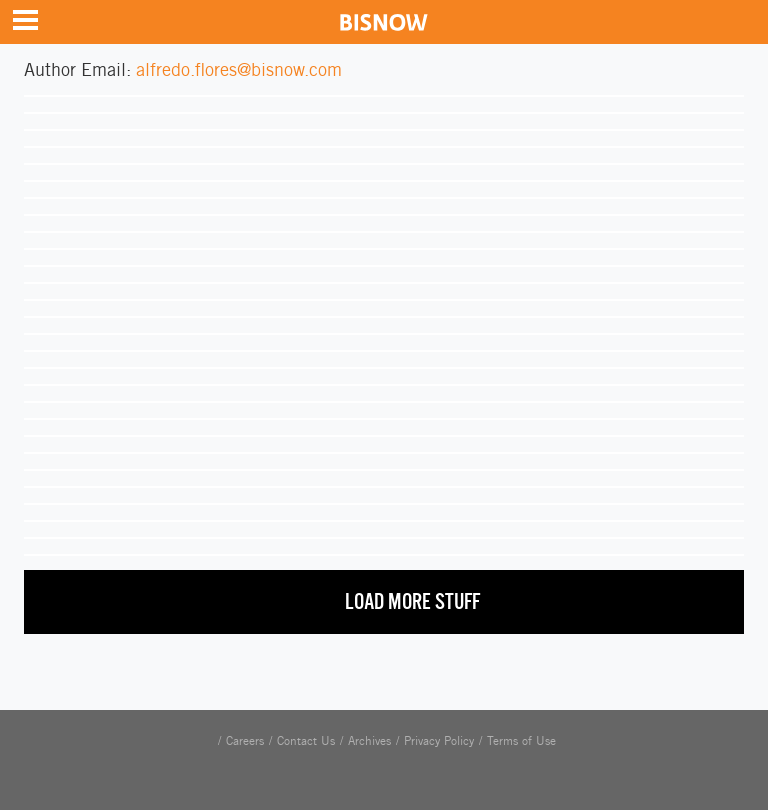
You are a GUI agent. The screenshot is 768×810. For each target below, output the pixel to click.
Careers (245, 741)
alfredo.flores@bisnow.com (239, 69)
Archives (369, 741)
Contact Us (306, 741)
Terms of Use (521, 741)
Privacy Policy (439, 741)
